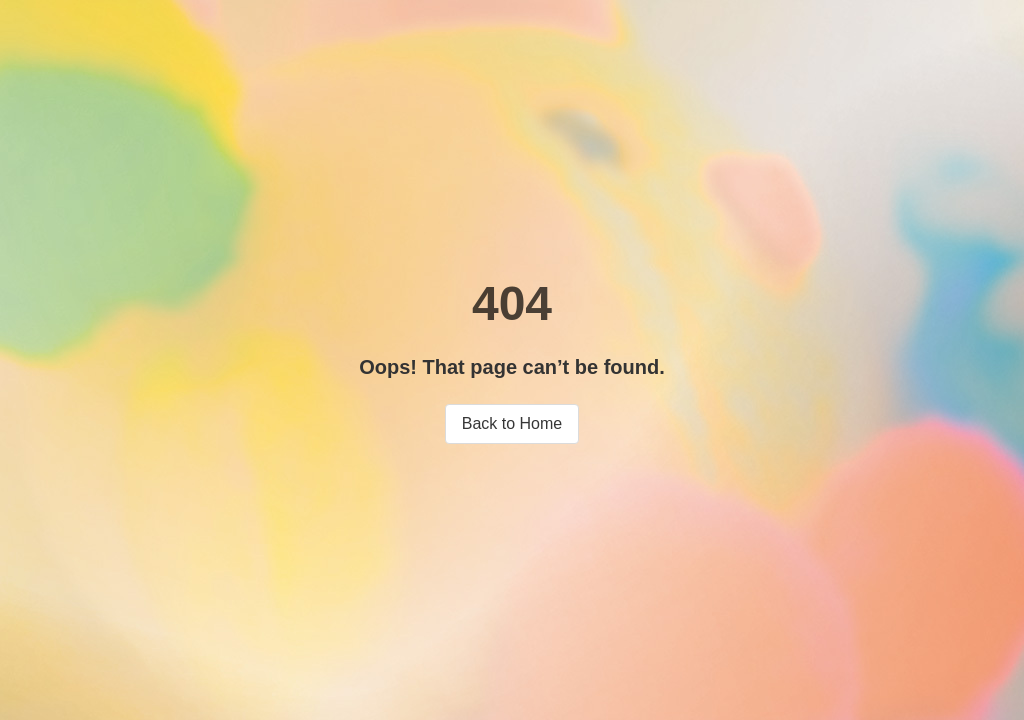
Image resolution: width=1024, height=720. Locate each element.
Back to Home (512, 423)
